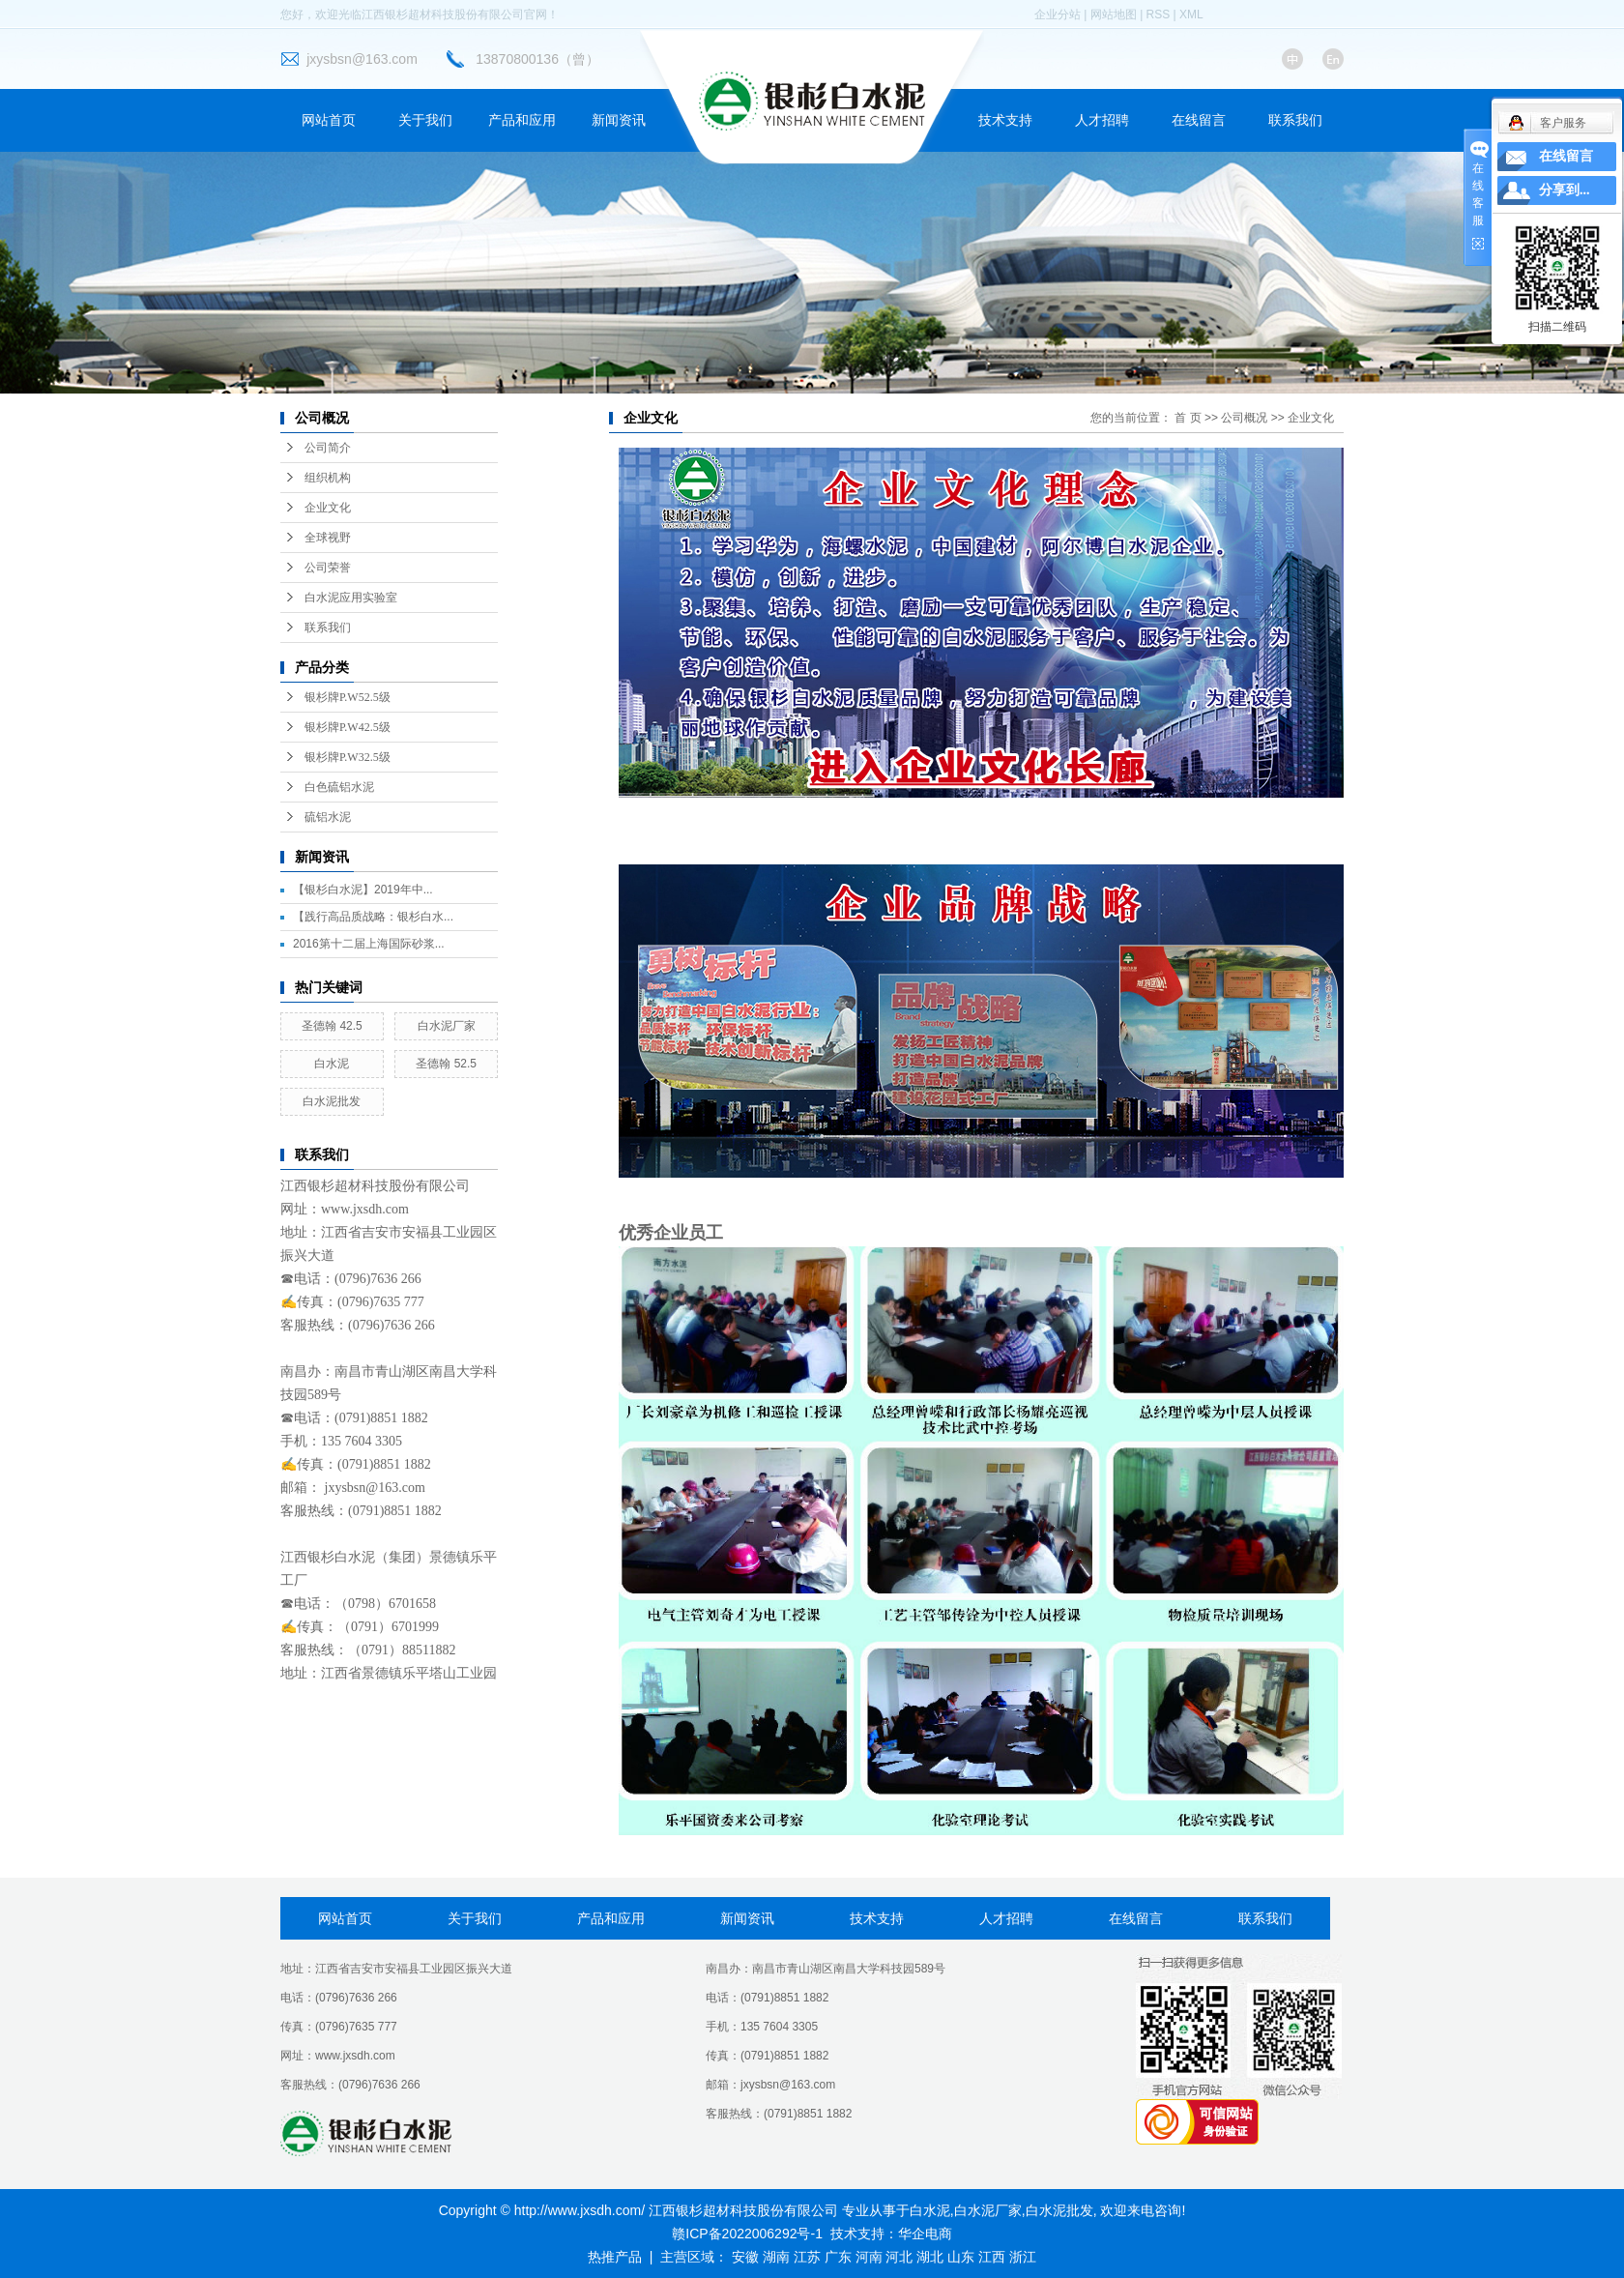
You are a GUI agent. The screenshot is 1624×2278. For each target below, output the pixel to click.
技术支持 (1005, 120)
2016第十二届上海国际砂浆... (369, 943)
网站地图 (1113, 14)
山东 (960, 2256)
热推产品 (615, 2256)
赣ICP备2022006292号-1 (747, 2233)
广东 (838, 2256)
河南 (869, 2256)
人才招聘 (1102, 120)
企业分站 (1057, 14)
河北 (899, 2256)
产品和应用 (522, 120)
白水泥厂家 (447, 1026)
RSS (1158, 14)
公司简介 (327, 447)
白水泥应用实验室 (350, 597)
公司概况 (1244, 417)
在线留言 (1199, 120)
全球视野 (327, 537)
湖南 (776, 2256)
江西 (991, 2256)
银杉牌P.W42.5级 (347, 727)
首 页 (1187, 417)
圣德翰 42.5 (332, 1026)
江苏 (807, 2256)
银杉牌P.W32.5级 (347, 757)
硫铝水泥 (327, 817)
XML (1191, 14)
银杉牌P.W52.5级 (347, 697)
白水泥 (331, 1063)
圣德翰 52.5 (446, 1063)
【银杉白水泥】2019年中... (363, 889)
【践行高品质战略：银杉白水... (373, 916)
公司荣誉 (327, 567)
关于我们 (425, 120)
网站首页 (329, 120)
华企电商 (925, 2233)
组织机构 (327, 477)
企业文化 (327, 507)
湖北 (929, 2256)
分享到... (1564, 190)
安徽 (745, 2256)
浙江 (1022, 2256)
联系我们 (1295, 120)
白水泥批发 (332, 1101)
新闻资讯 (619, 120)
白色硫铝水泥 (339, 787)
